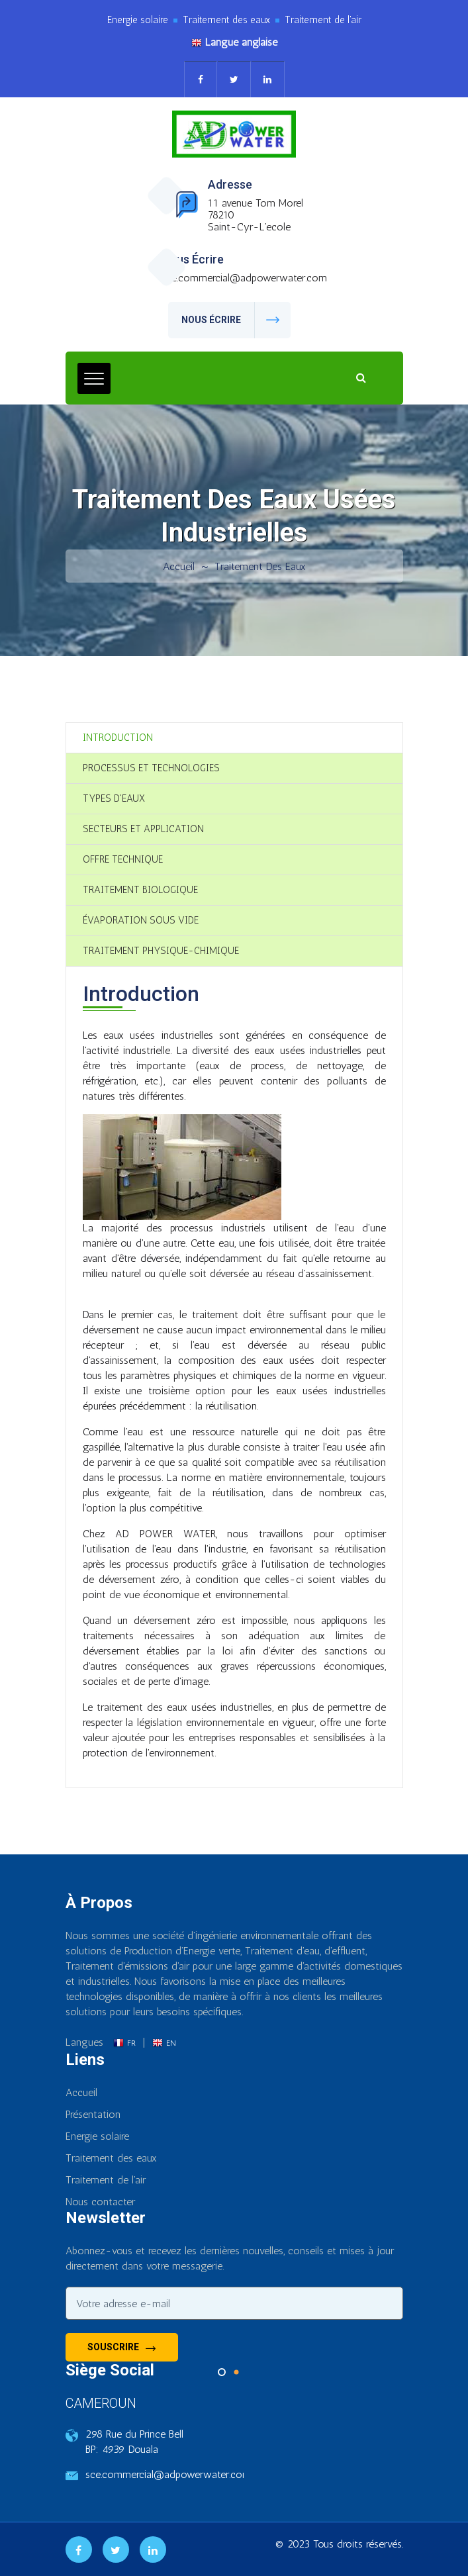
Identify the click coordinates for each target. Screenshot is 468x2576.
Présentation (93, 2114)
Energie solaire (97, 2136)
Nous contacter (100, 2201)
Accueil (179, 566)
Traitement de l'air (106, 2179)
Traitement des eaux (260, 566)
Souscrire (121, 2348)
